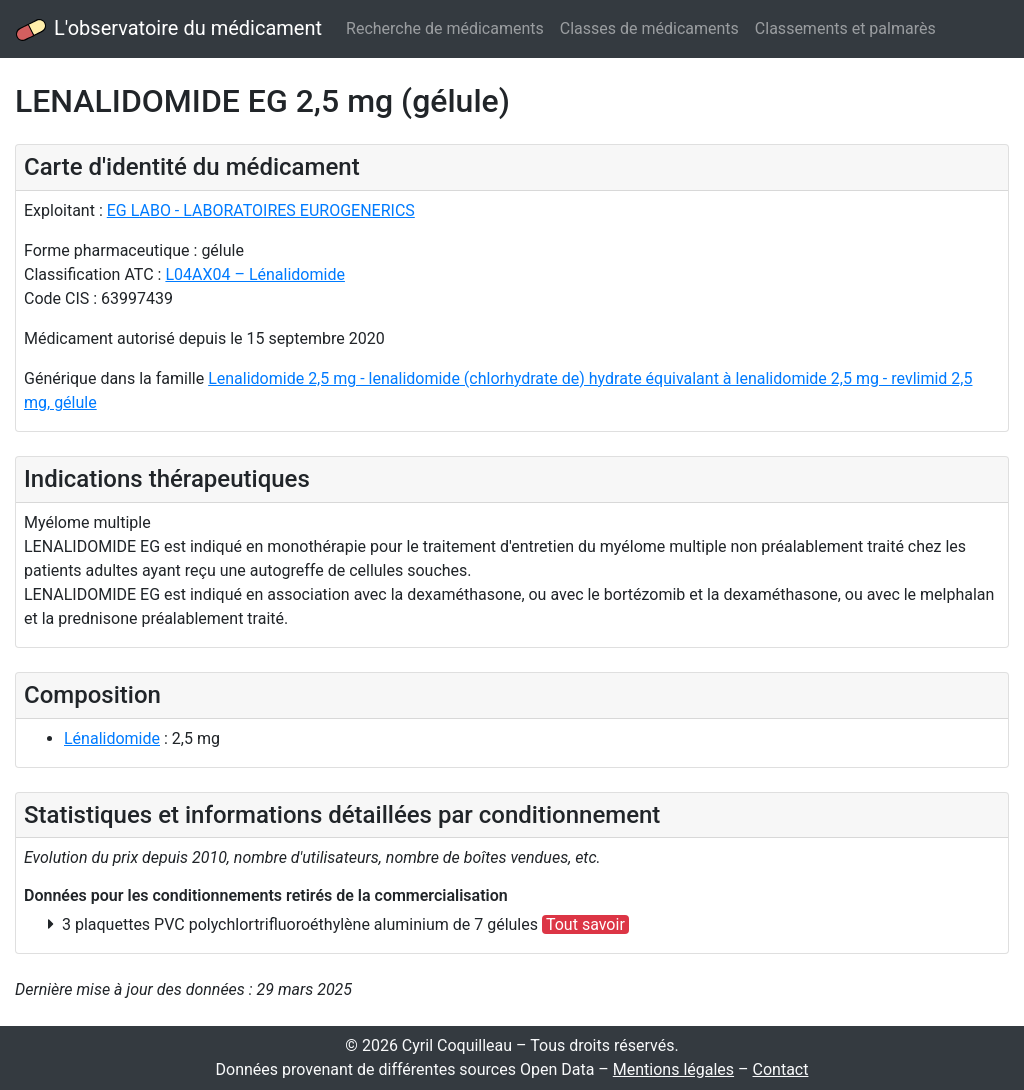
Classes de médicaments (649, 28)
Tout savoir (585, 924)
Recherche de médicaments (445, 28)
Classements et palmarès (845, 28)
